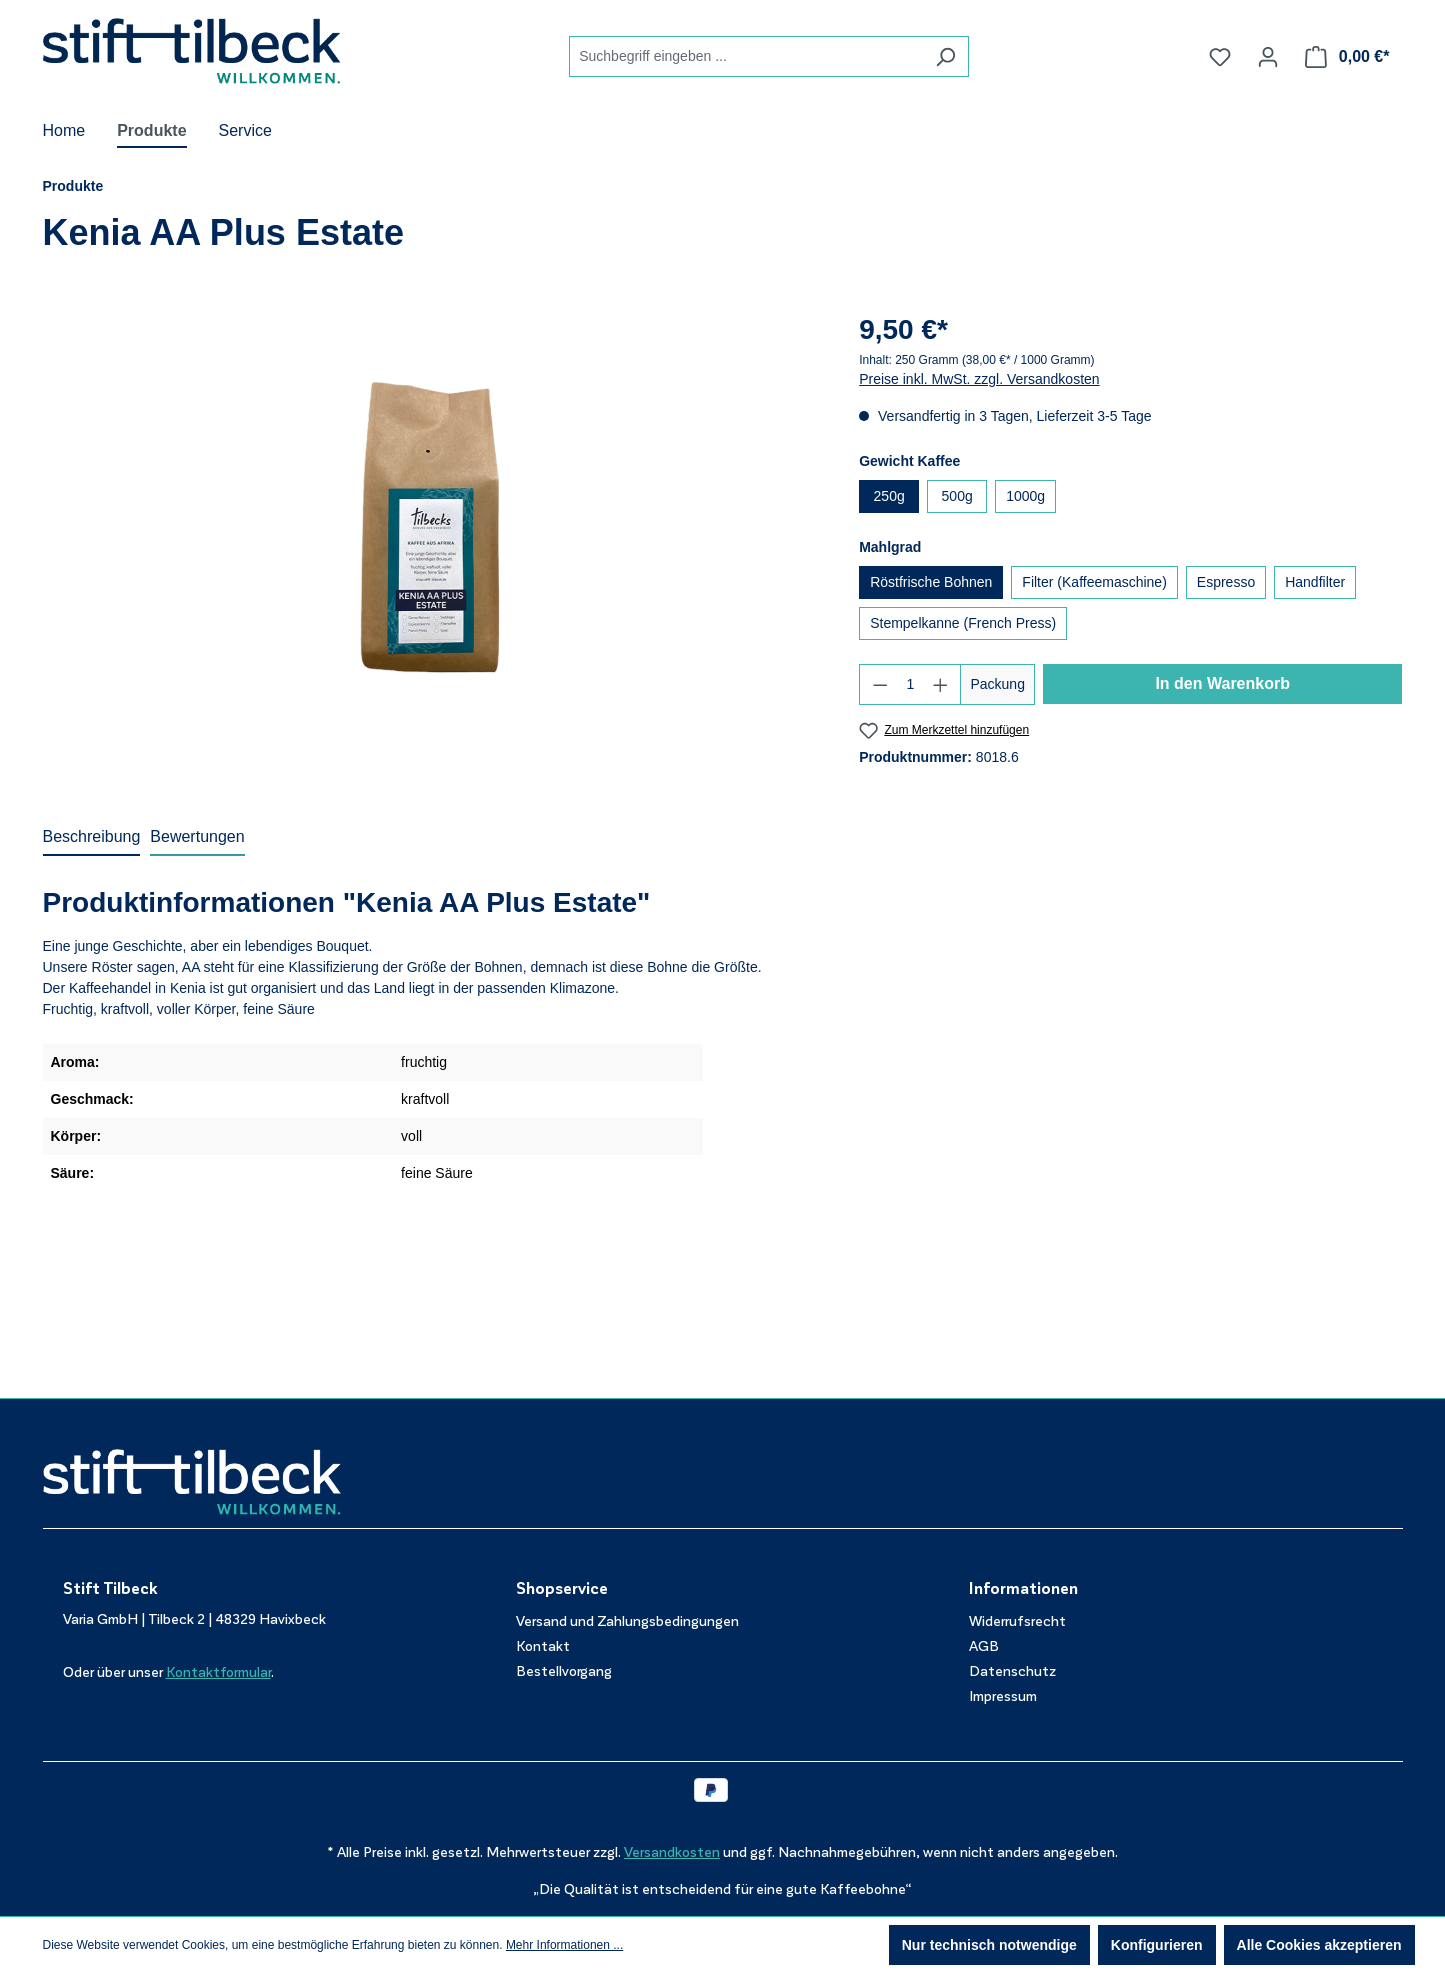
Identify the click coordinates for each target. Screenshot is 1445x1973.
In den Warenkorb (1222, 683)
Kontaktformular (218, 1672)
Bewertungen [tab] (197, 836)
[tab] (92, 838)
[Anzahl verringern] (880, 684)
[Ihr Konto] (1268, 57)
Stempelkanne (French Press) (963, 623)
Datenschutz (1012, 1671)
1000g (1025, 496)
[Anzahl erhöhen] (941, 684)
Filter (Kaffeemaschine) (1094, 582)
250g (889, 496)
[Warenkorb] (1347, 57)
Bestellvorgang (564, 1671)
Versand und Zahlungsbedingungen (627, 1621)
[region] (431, 524)
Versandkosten (672, 1852)
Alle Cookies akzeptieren (1319, 1945)
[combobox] (746, 56)
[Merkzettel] (1220, 57)
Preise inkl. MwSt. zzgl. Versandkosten (979, 379)
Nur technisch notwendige (989, 1945)
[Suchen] (945, 56)
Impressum (1003, 1696)
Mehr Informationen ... (564, 1945)
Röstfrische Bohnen (931, 582)
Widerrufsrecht (1017, 1621)
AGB (984, 1646)
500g (957, 496)
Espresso (1226, 582)
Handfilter (1315, 582)
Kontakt (543, 1646)
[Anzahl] (910, 684)
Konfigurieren (1157, 1945)
